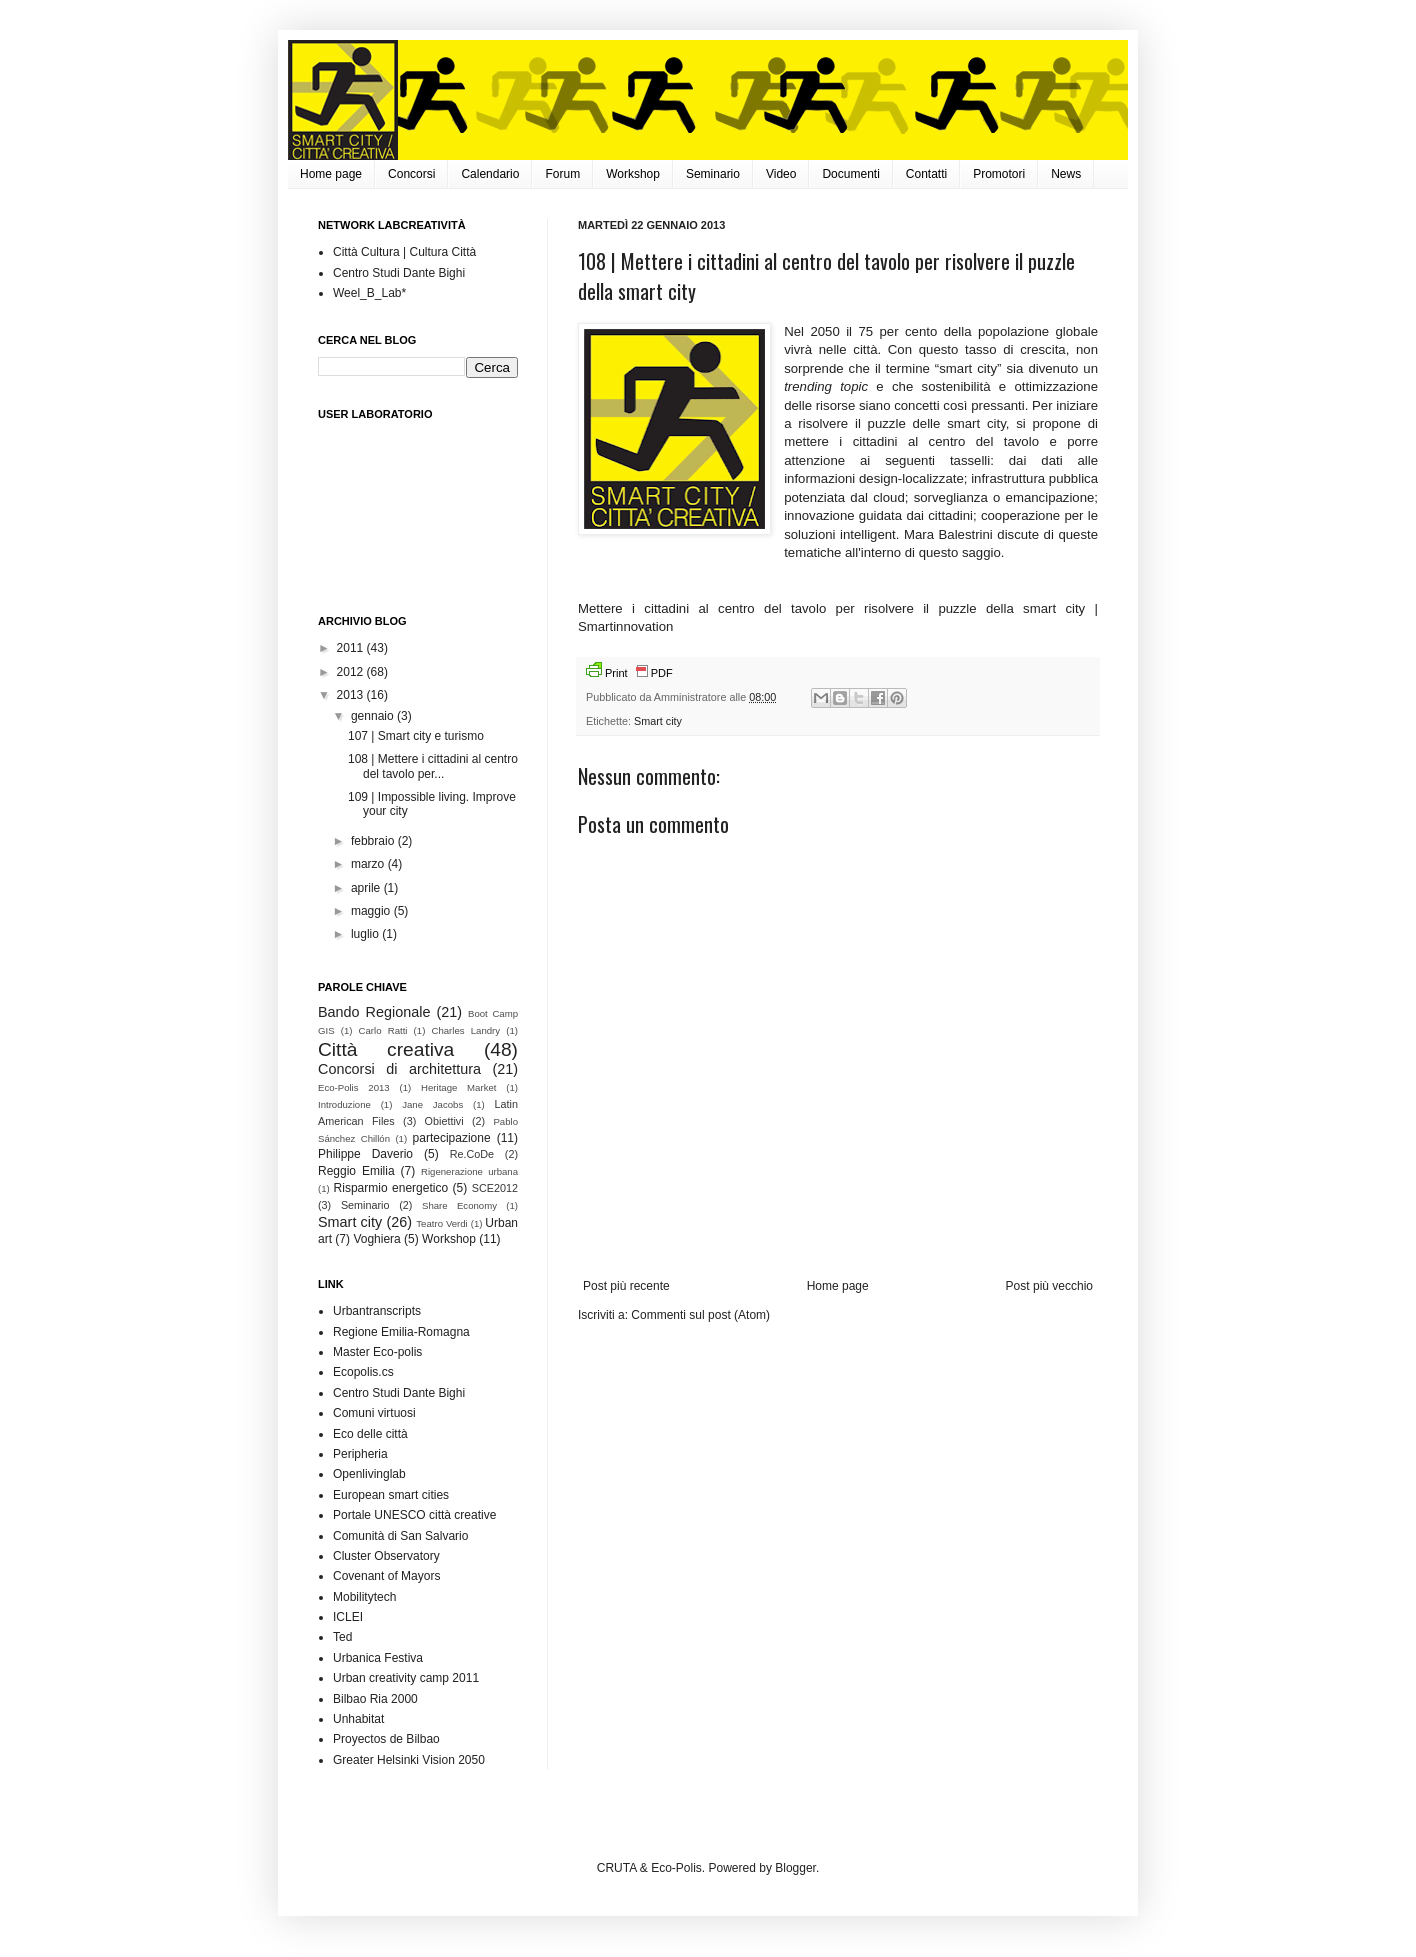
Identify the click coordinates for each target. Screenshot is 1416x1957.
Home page (331, 174)
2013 (352, 695)
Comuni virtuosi (374, 1413)
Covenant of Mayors (386, 1576)
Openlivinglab (369, 1474)
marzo (369, 864)
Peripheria (360, 1454)
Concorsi (411, 174)
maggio (372, 911)
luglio (366, 934)
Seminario (713, 174)
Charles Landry (466, 1030)
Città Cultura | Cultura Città (404, 252)
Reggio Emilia (356, 1171)
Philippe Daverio (365, 1154)
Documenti (850, 174)
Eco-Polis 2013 (354, 1087)
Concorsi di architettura (399, 1069)
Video (781, 174)
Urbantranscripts (377, 1311)
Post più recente (626, 1286)
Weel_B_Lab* (369, 293)
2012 (352, 672)
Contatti (926, 174)
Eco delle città (370, 1434)
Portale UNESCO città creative (414, 1515)
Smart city (658, 721)
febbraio (374, 841)
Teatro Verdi (441, 1223)
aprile (367, 888)
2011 (352, 648)
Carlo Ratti (383, 1030)
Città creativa (386, 1049)
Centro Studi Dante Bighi (399, 273)
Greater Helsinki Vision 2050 (409, 1760)
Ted (342, 1637)
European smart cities (391, 1495)
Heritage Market (458, 1087)
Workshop (633, 174)
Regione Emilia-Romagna (401, 1332)
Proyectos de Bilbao (386, 1739)
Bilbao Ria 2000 (375, 1699)
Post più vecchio (1049, 1286)
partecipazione (452, 1138)
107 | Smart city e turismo (416, 736)
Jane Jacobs (432, 1104)
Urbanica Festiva (378, 1658)
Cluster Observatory (386, 1556)
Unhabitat (358, 1719)
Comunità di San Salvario (400, 1536)
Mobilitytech (364, 1597)
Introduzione (344, 1104)
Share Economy (459, 1205)
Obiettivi (444, 1121)
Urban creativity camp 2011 (406, 1678)
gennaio (374, 716)
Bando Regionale (374, 1012)
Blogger (795, 1868)
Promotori (999, 174)
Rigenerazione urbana (469, 1171)
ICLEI (348, 1617)
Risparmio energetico (391, 1188)
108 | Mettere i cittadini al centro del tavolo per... (433, 766)
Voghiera (376, 1239)
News (1066, 174)
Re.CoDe (472, 1154)
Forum (562, 174)
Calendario (490, 174)
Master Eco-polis (377, 1352)
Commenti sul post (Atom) (700, 1315)
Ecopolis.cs (363, 1372)
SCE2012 (495, 1188)
